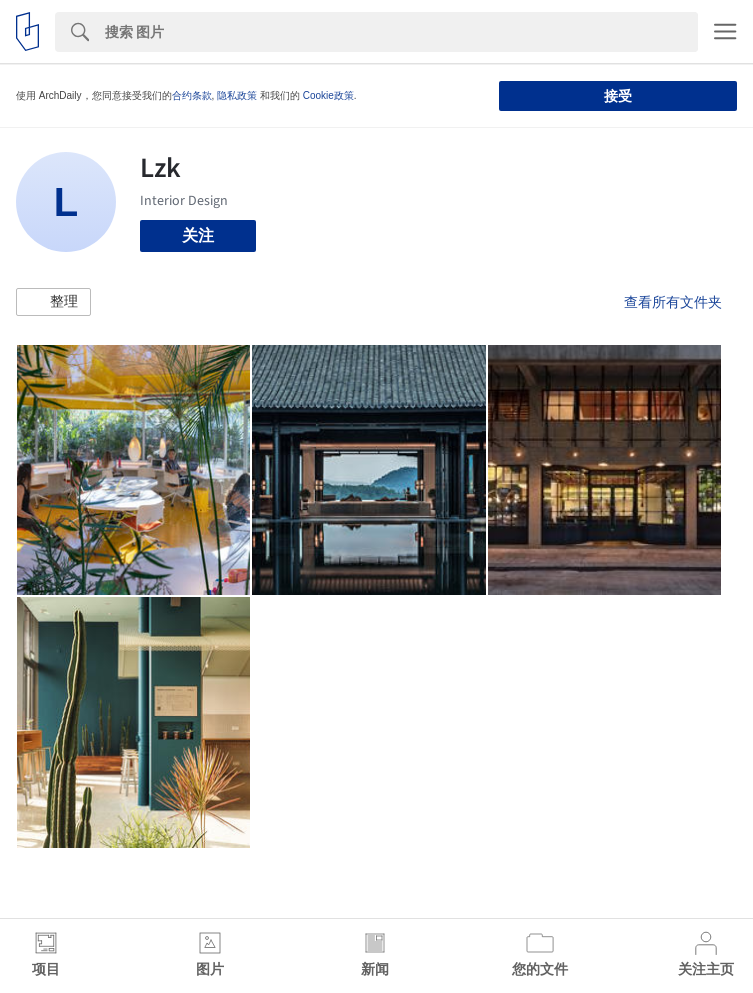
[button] (53, 302)
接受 (618, 96)
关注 (198, 235)
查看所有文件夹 (673, 302)
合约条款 (192, 95)
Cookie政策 (328, 95)
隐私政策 (237, 95)
